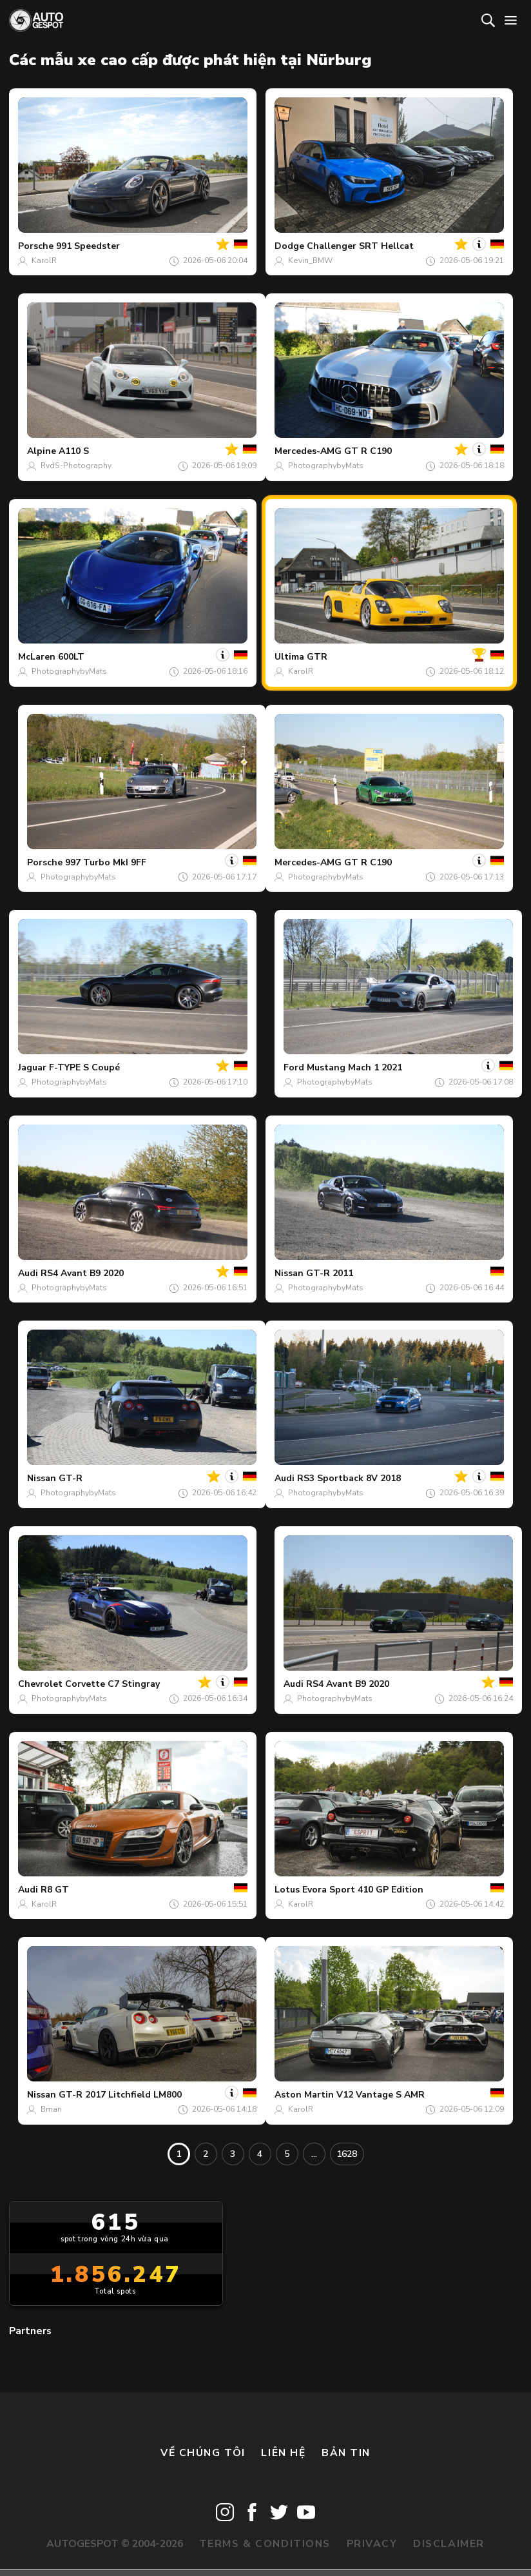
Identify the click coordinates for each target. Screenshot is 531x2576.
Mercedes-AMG (308, 451)
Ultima (289, 657)
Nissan (289, 1273)
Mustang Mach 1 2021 (354, 1067)
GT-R (70, 1478)
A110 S (74, 451)
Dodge (289, 246)
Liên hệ (283, 2453)
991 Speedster (88, 246)
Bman (51, 2109)
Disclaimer (449, 2544)
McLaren (36, 657)
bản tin (346, 2453)
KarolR (44, 260)
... (314, 2154)
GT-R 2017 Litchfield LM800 (120, 2095)
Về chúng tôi (203, 2453)
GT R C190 (368, 451)
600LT (71, 657)
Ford (294, 1067)
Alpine (41, 451)
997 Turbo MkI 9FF (105, 862)
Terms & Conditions (265, 2544)
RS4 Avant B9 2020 (82, 1273)
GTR (317, 657)
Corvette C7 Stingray (112, 1684)
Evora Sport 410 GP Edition (362, 1889)
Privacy (372, 2544)
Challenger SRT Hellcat (360, 246)
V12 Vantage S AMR (380, 2095)
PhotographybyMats (325, 465)
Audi (28, 1273)
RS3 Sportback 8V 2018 (349, 1478)
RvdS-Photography (76, 465)
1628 (346, 2154)
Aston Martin (304, 2095)
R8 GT (55, 1889)
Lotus (287, 1889)
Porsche (35, 246)
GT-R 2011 (329, 1273)
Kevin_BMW (310, 260)
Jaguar (32, 1067)
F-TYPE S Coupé (84, 1067)
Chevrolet (40, 1684)
